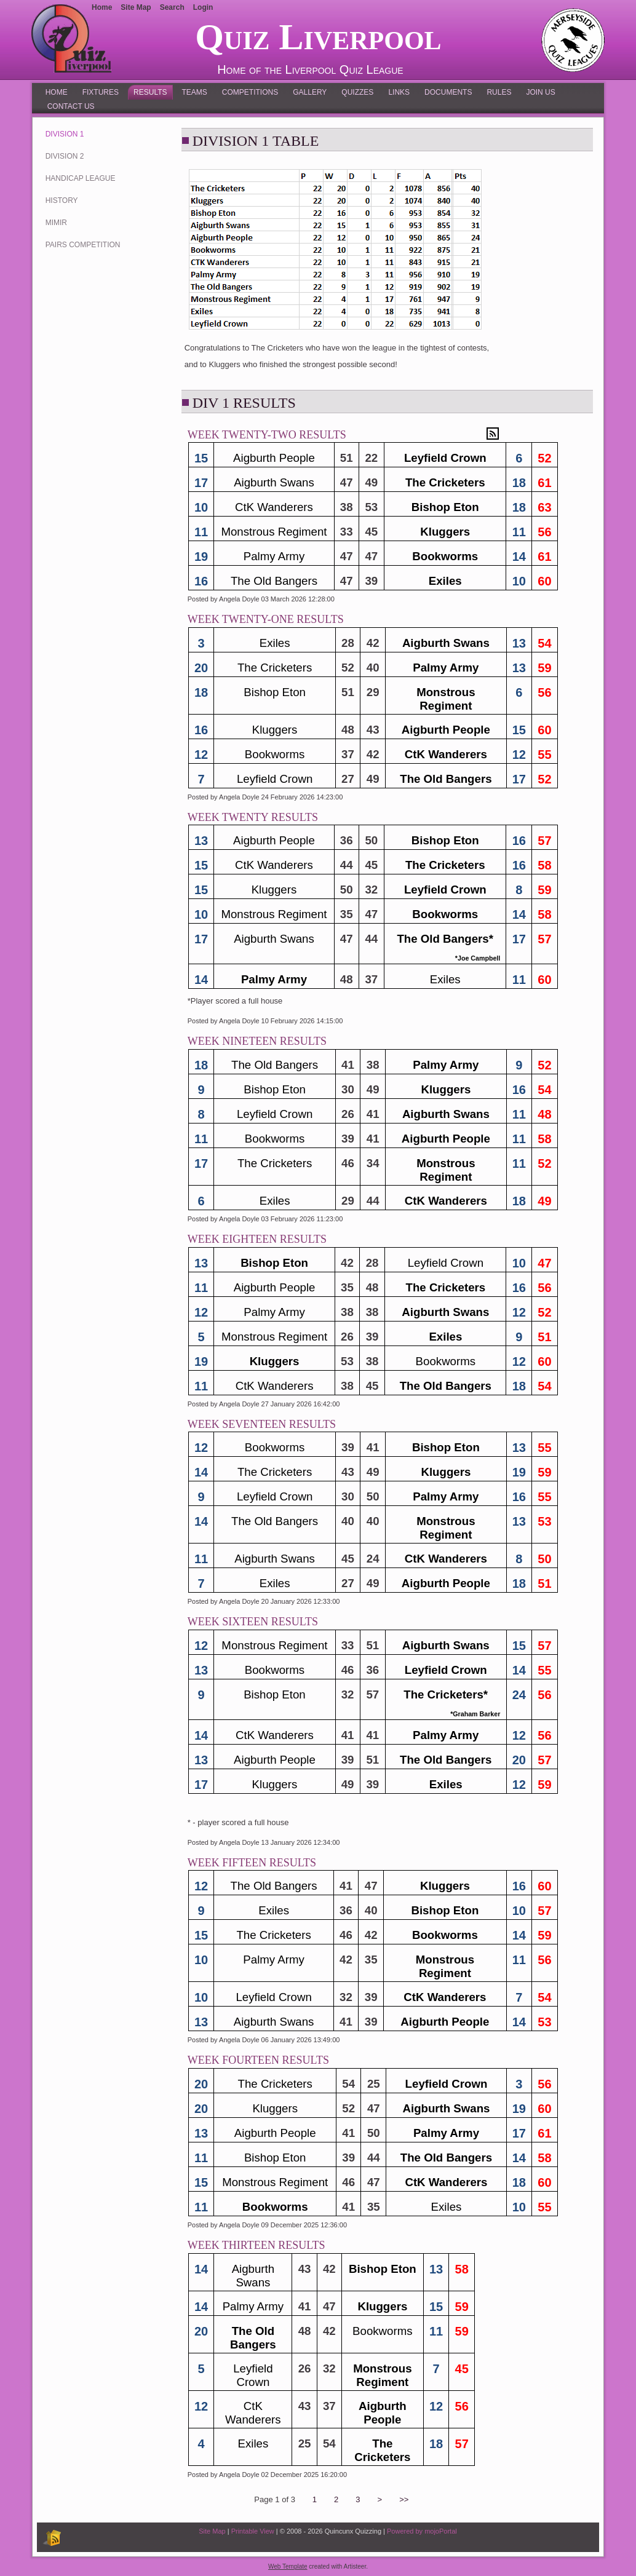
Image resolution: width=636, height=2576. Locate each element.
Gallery (310, 92)
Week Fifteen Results (252, 1863)
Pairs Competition (83, 244)
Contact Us (71, 106)
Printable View (252, 2531)
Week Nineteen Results (257, 1041)
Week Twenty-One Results (266, 619)
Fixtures (100, 92)
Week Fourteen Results (258, 2060)
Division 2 (65, 156)
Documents (448, 92)
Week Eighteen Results (257, 1239)
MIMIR (56, 222)
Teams (194, 92)
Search (172, 7)
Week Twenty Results (253, 817)
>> (403, 2499)
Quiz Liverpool (318, 37)
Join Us (540, 92)
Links (399, 92)
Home (57, 92)
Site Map (212, 2531)
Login (203, 7)
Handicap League (81, 178)
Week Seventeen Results (262, 1424)
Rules (499, 92)
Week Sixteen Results (253, 1621)
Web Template (288, 2566)
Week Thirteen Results (256, 2245)
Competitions (250, 92)
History (62, 200)
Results (150, 92)
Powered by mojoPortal (422, 2531)
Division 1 (65, 134)
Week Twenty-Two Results (267, 435)
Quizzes (357, 92)
